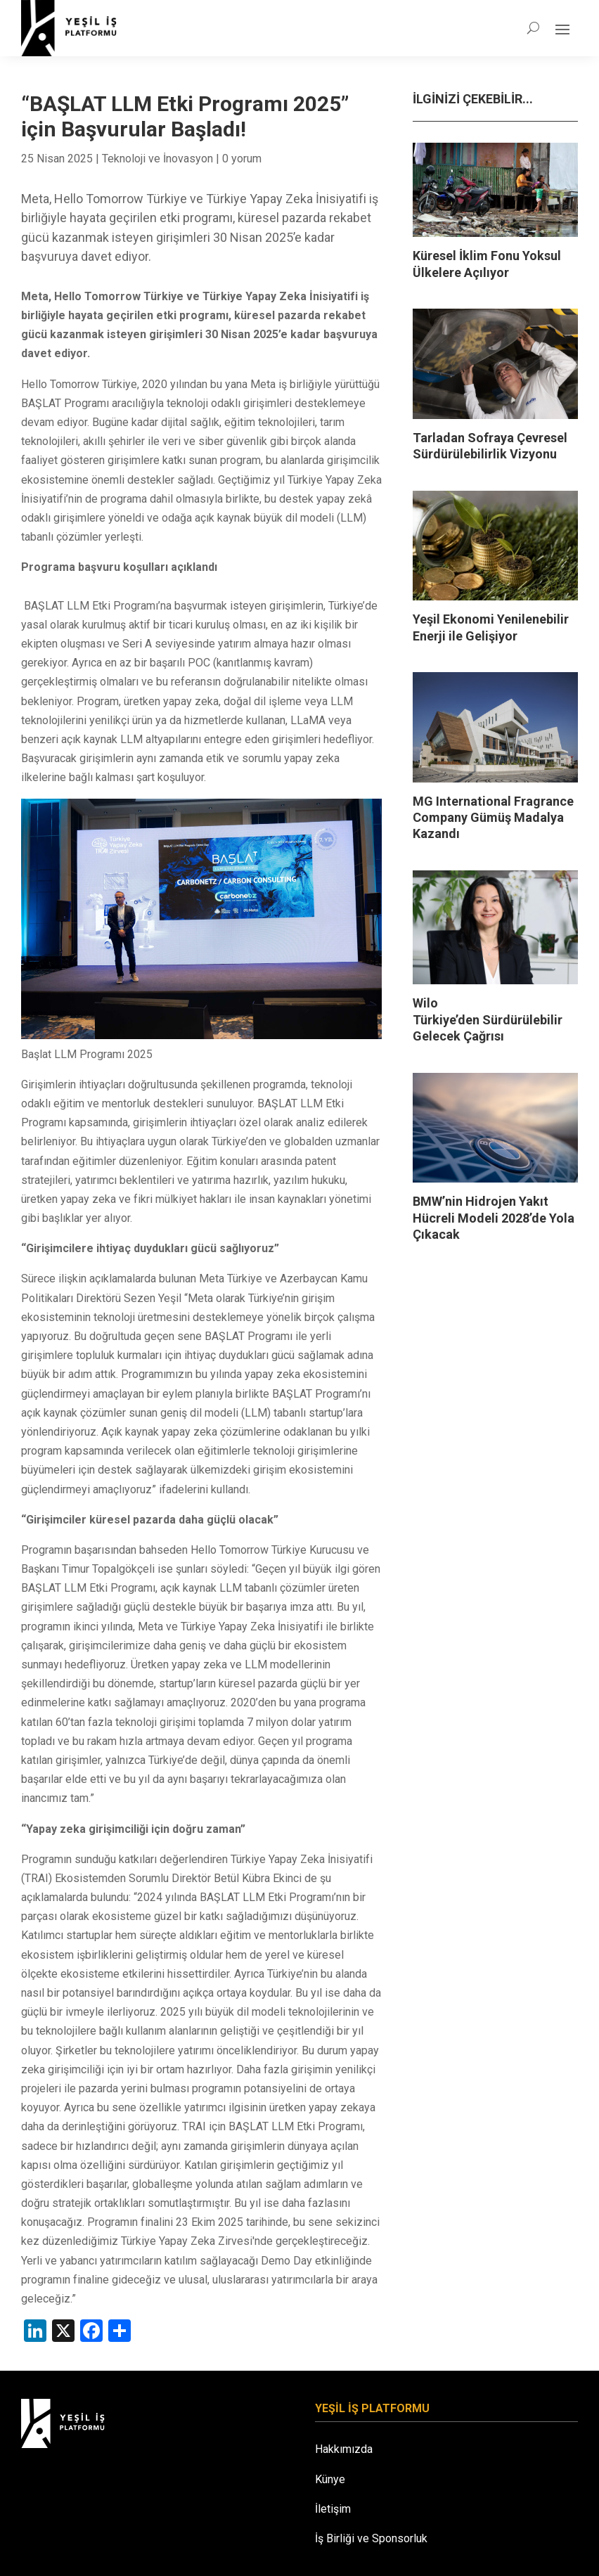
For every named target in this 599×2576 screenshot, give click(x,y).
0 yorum (242, 158)
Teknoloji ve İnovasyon (157, 158)
